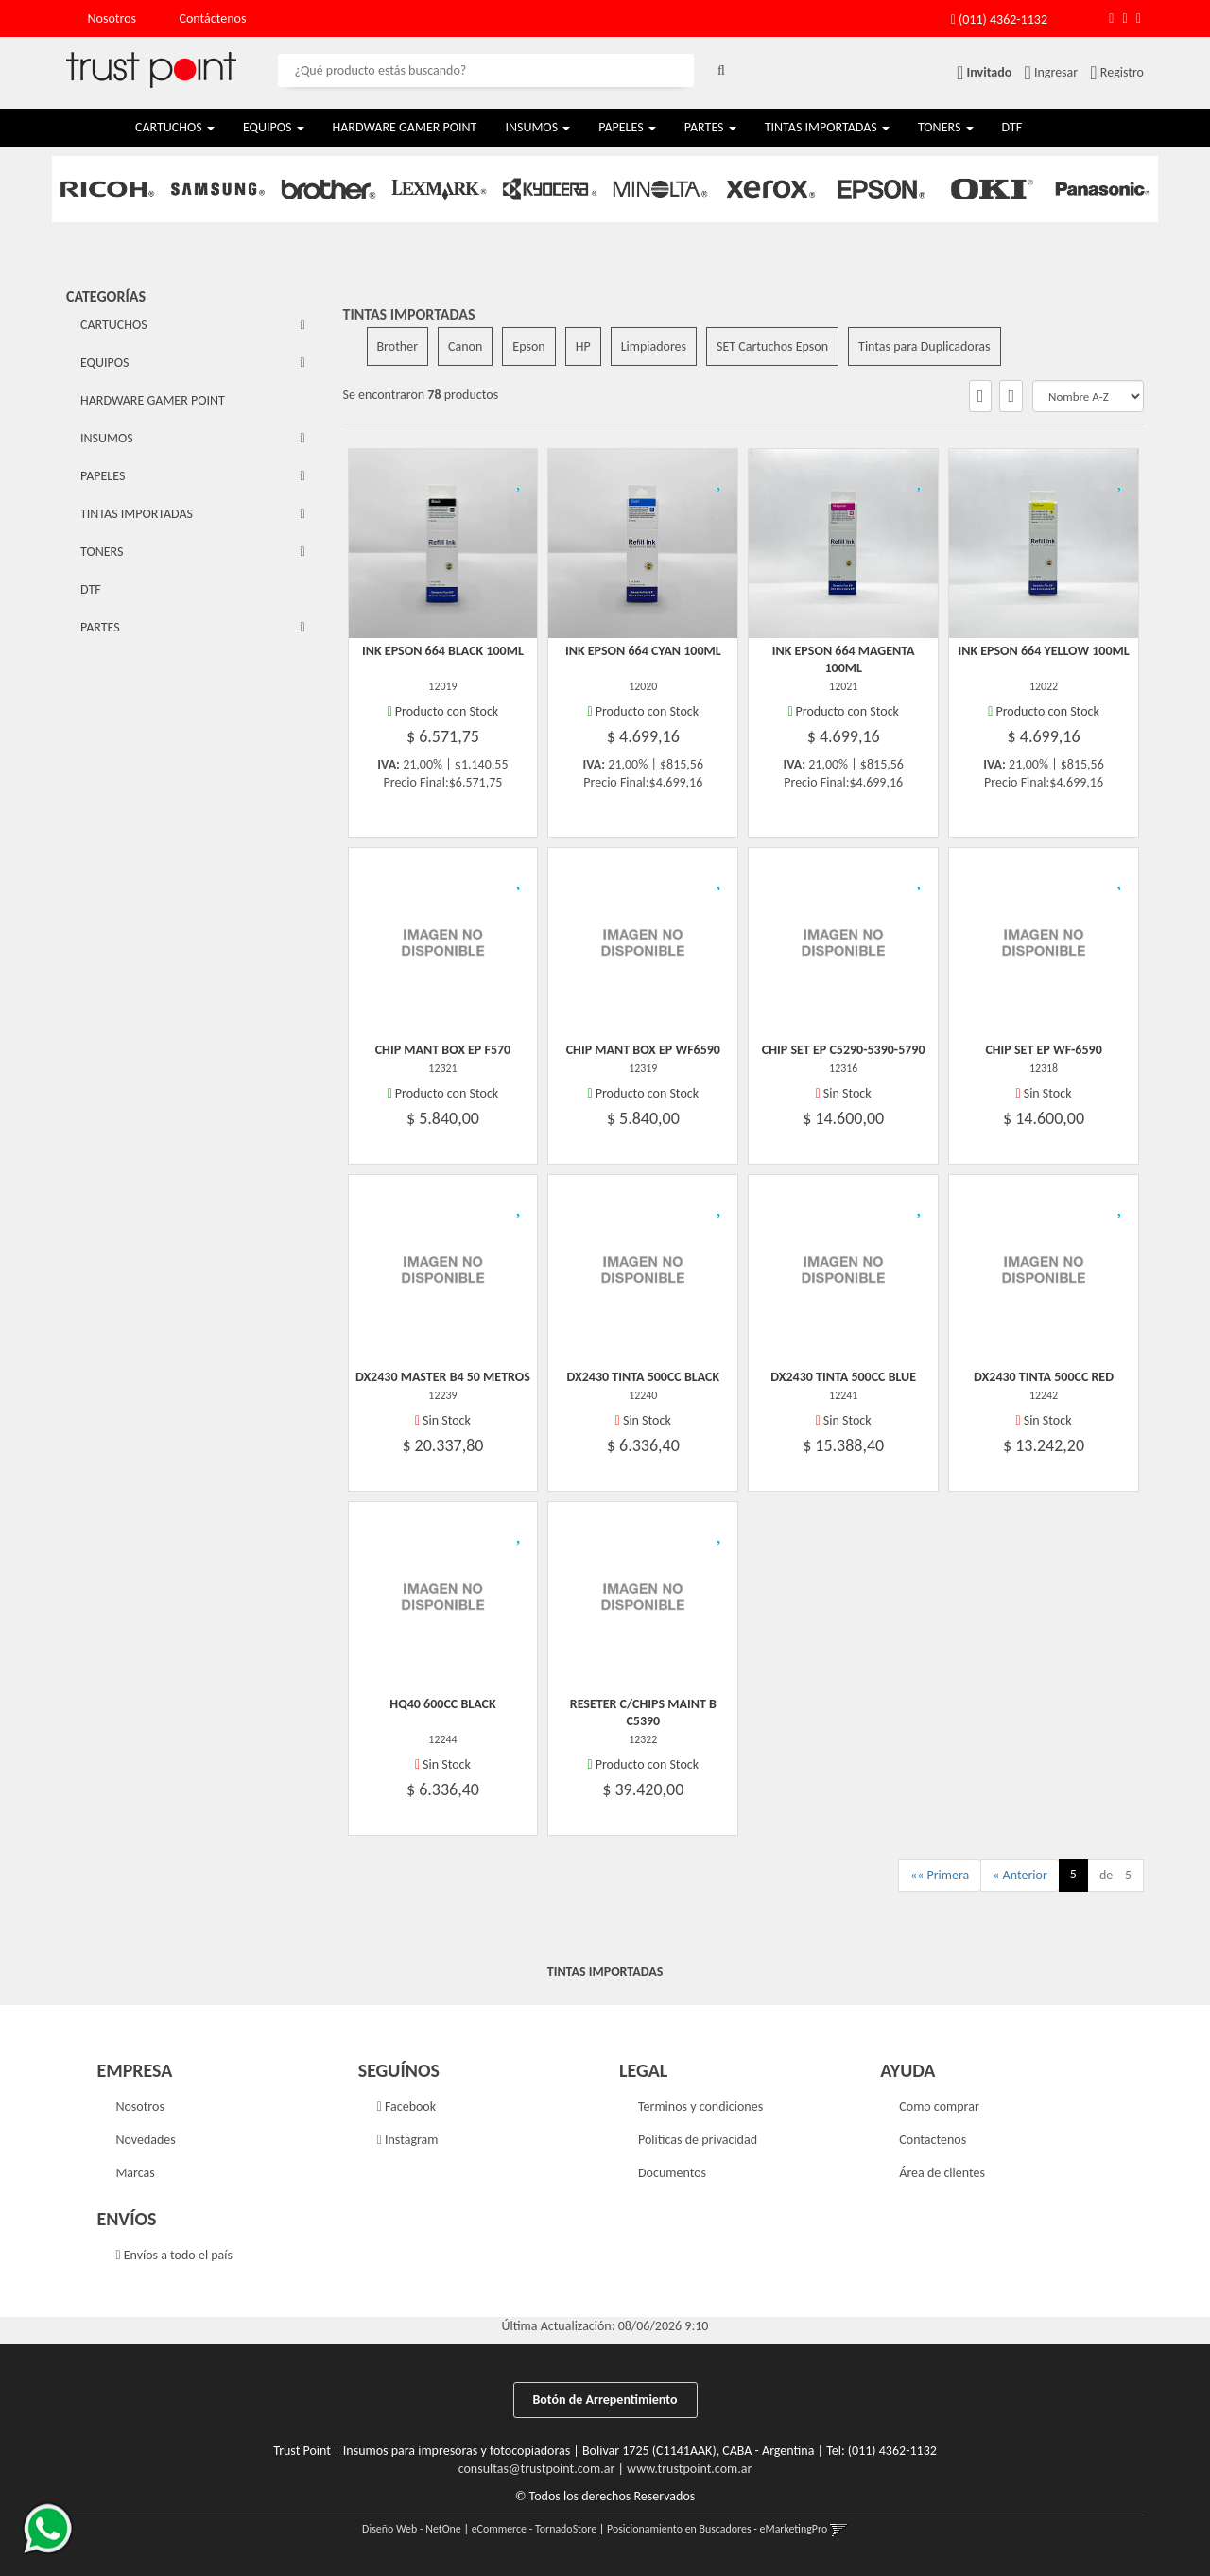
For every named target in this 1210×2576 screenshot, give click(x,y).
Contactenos (932, 2140)
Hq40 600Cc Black (442, 1704)
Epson (528, 346)
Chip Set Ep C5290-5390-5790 (843, 1050)
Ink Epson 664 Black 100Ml (443, 651)
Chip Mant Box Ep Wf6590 (643, 1050)
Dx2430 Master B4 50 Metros (442, 1377)
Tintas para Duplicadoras (924, 346)
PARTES (710, 127)
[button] (1111, 18)
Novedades (145, 2140)
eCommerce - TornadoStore (534, 2528)
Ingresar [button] (1056, 72)
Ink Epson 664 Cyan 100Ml (643, 651)
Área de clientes (942, 2173)
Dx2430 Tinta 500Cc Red (1044, 1377)
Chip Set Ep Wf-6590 (1043, 1050)
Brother (398, 346)
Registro (1121, 72)
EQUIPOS (273, 127)
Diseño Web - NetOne (411, 2528)
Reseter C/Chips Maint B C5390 (643, 1712)
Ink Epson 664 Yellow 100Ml (1043, 651)
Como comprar (939, 2107)
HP (583, 346)
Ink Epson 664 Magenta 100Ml (843, 659)
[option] (107, 189)
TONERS (946, 127)
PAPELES (627, 127)
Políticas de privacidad (697, 2140)
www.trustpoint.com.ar (689, 2469)
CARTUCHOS (175, 127)
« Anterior (1020, 1875)
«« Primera (939, 1875)
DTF (1012, 127)
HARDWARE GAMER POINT (405, 127)
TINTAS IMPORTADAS (827, 127)
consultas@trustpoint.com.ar (536, 2469)
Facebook (406, 2107)
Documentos (672, 2173)
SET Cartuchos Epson (772, 346)
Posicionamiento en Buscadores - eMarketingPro (717, 2528)
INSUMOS (537, 127)
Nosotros (112, 18)
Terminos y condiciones (700, 2107)
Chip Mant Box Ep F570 (443, 1050)
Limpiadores (653, 346)
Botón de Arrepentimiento (605, 2400)
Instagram (408, 2140)
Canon (465, 346)
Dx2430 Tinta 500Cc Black (643, 1377)
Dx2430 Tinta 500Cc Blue (843, 1377)
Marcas (134, 2173)
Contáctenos (213, 18)
